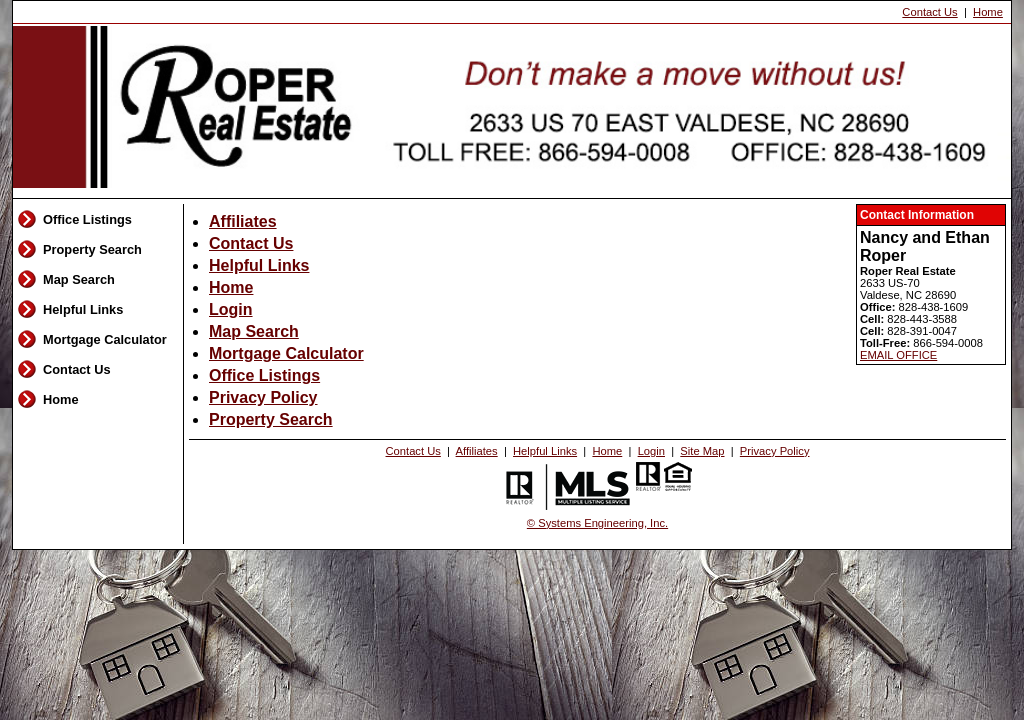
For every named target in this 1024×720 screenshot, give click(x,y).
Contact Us (929, 12)
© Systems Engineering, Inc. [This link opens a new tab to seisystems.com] (597, 523)
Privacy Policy (263, 397)
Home (988, 12)
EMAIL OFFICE (898, 355)
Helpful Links (83, 309)
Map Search (79, 279)
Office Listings (87, 219)
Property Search (92, 249)
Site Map (702, 451)
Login (231, 309)
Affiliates (243, 221)
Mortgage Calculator (105, 339)
